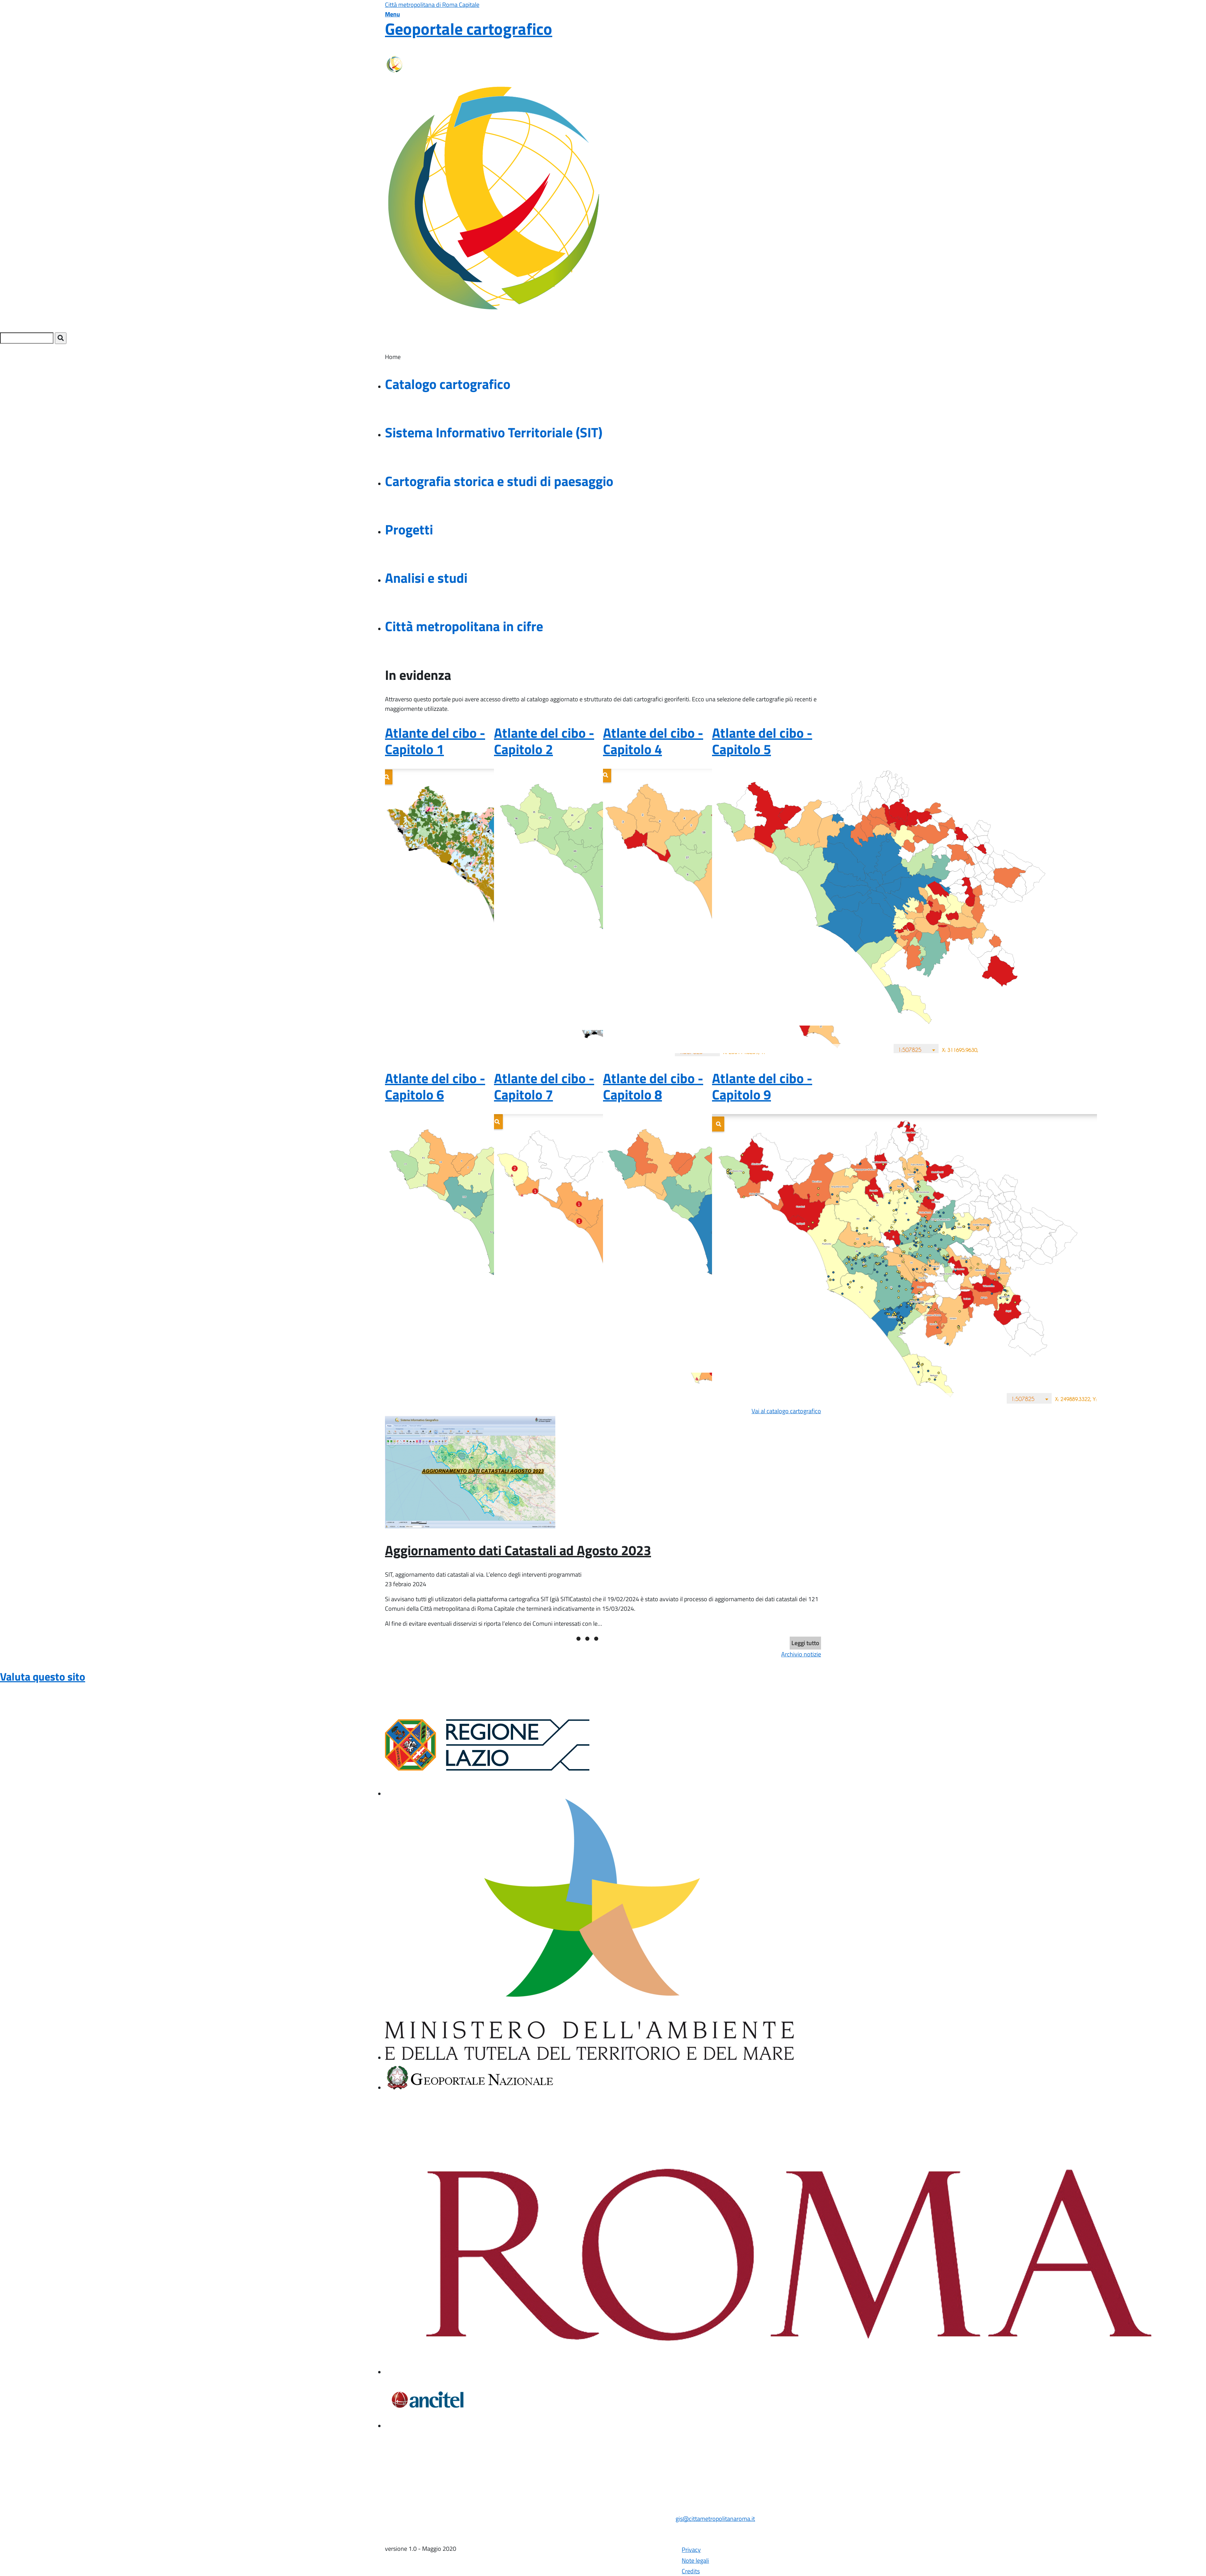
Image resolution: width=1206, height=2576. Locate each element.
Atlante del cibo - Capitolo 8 (653, 1086)
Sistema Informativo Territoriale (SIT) (493, 432)
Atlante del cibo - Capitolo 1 (435, 741)
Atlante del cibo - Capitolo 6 (435, 1086)
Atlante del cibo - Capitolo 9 (762, 1086)
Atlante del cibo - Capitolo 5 (762, 741)
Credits (691, 2571)
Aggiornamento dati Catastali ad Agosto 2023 (518, 1550)
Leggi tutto (805, 1643)
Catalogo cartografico (447, 384)
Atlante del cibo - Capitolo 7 (544, 1086)
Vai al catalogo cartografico (786, 1411)
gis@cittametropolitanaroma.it (715, 2518)
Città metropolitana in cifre (464, 626)
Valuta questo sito (42, 1676)
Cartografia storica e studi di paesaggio (499, 481)
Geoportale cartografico (468, 28)
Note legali (695, 2560)
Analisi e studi (426, 577)
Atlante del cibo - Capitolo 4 (653, 741)
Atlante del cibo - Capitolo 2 (544, 741)
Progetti (409, 529)
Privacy (691, 2549)
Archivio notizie (801, 1654)
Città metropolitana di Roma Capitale (432, 4)
